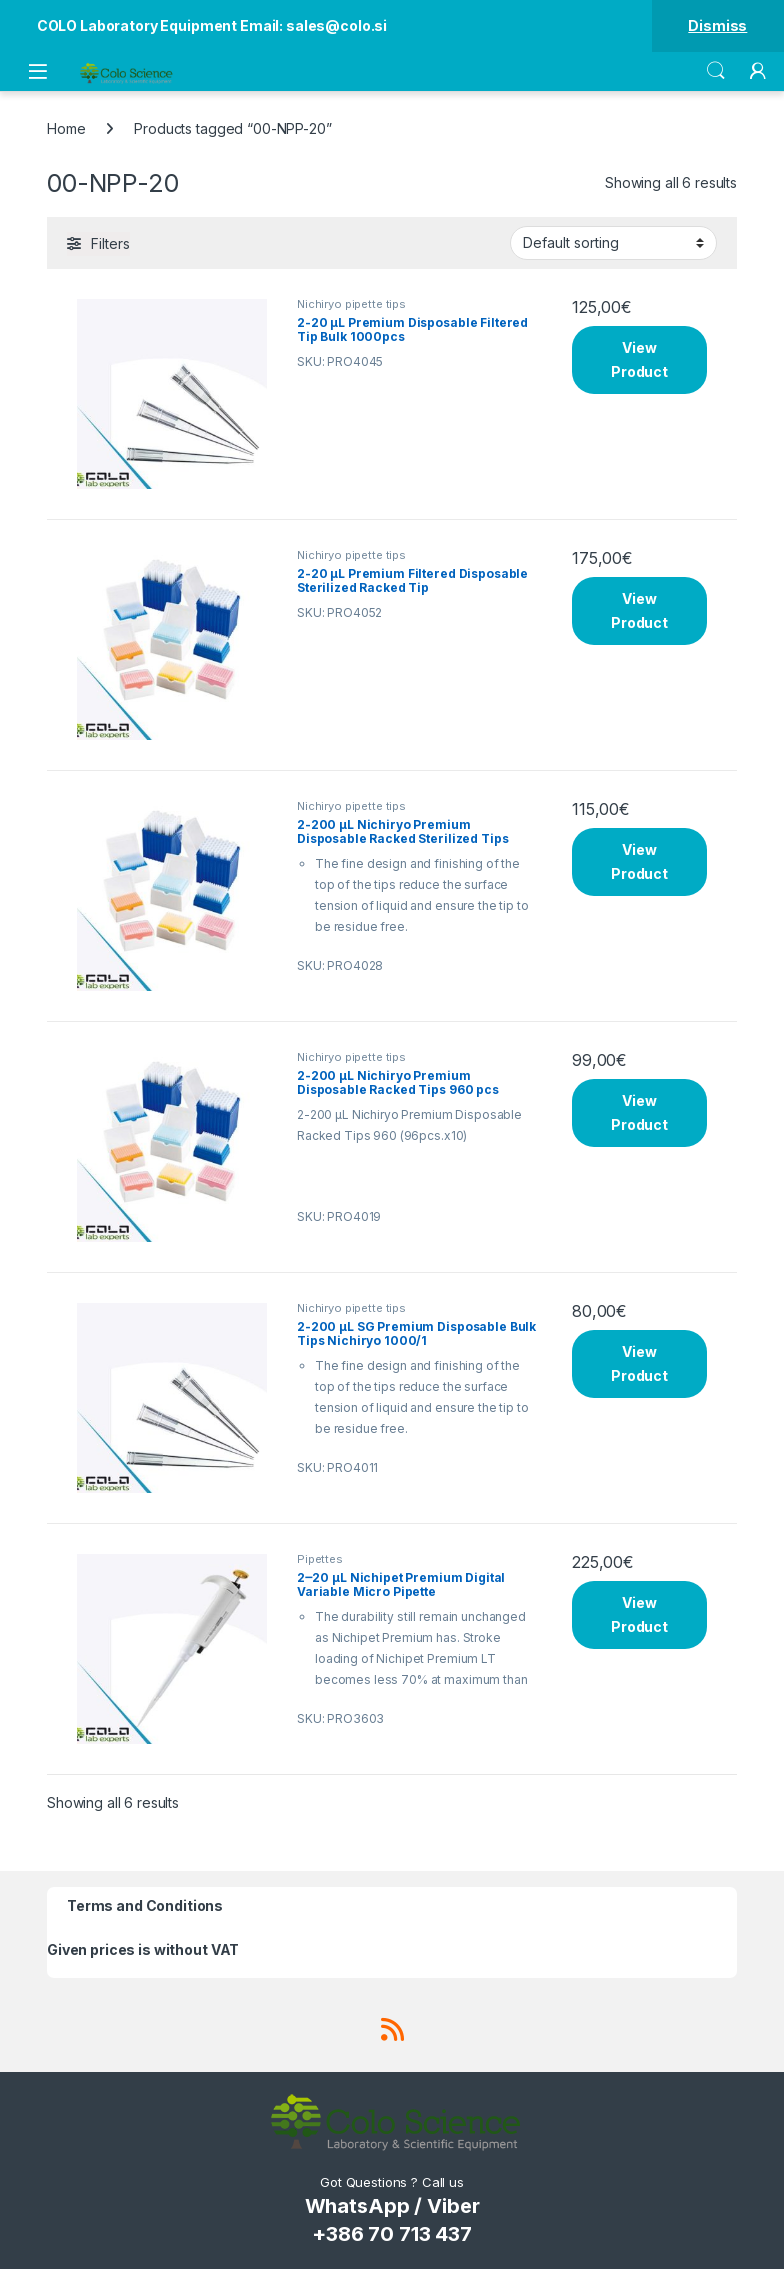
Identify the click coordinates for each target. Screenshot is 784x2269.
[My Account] (758, 71)
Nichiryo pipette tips (351, 304)
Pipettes (320, 1559)
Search (716, 71)
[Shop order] (613, 243)
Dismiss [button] (717, 25)
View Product (639, 359)
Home (66, 128)
